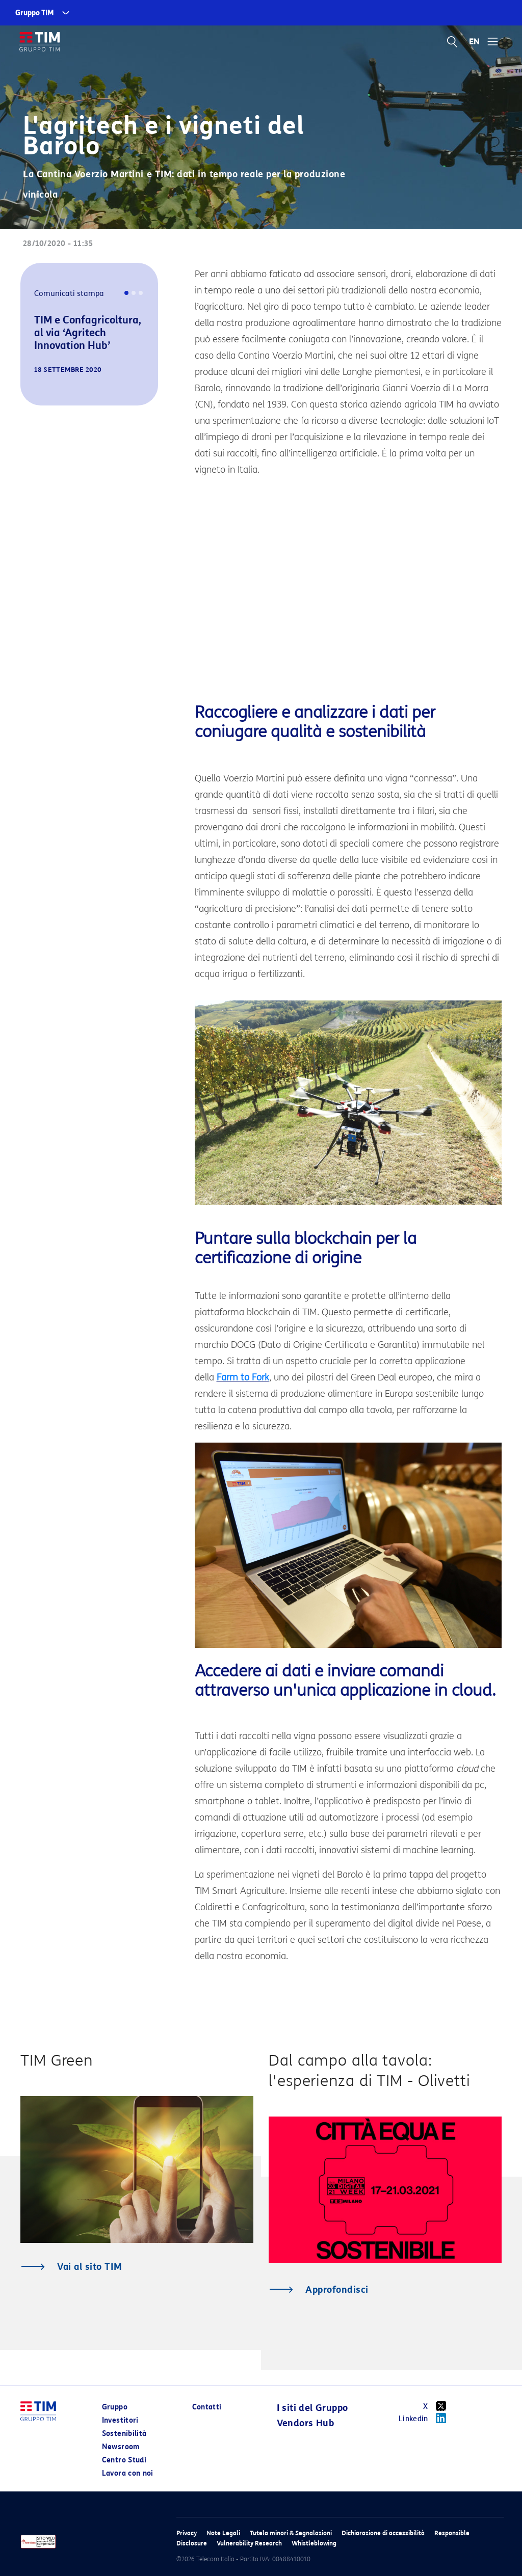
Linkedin (426, 2418)
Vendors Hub (305, 2423)
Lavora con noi (127, 2473)
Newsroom (121, 2447)
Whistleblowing (314, 2543)
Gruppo (114, 2407)
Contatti (207, 2407)
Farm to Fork (243, 1377)
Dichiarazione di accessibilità (383, 2533)
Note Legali (223, 2533)
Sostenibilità (124, 2433)
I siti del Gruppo (312, 2408)
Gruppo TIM (34, 13)
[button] (35, 391)
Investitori (120, 2420)
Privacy (186, 2533)
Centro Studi (124, 2460)
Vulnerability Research (249, 2543)
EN (474, 41)
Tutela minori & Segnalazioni (291, 2533)
